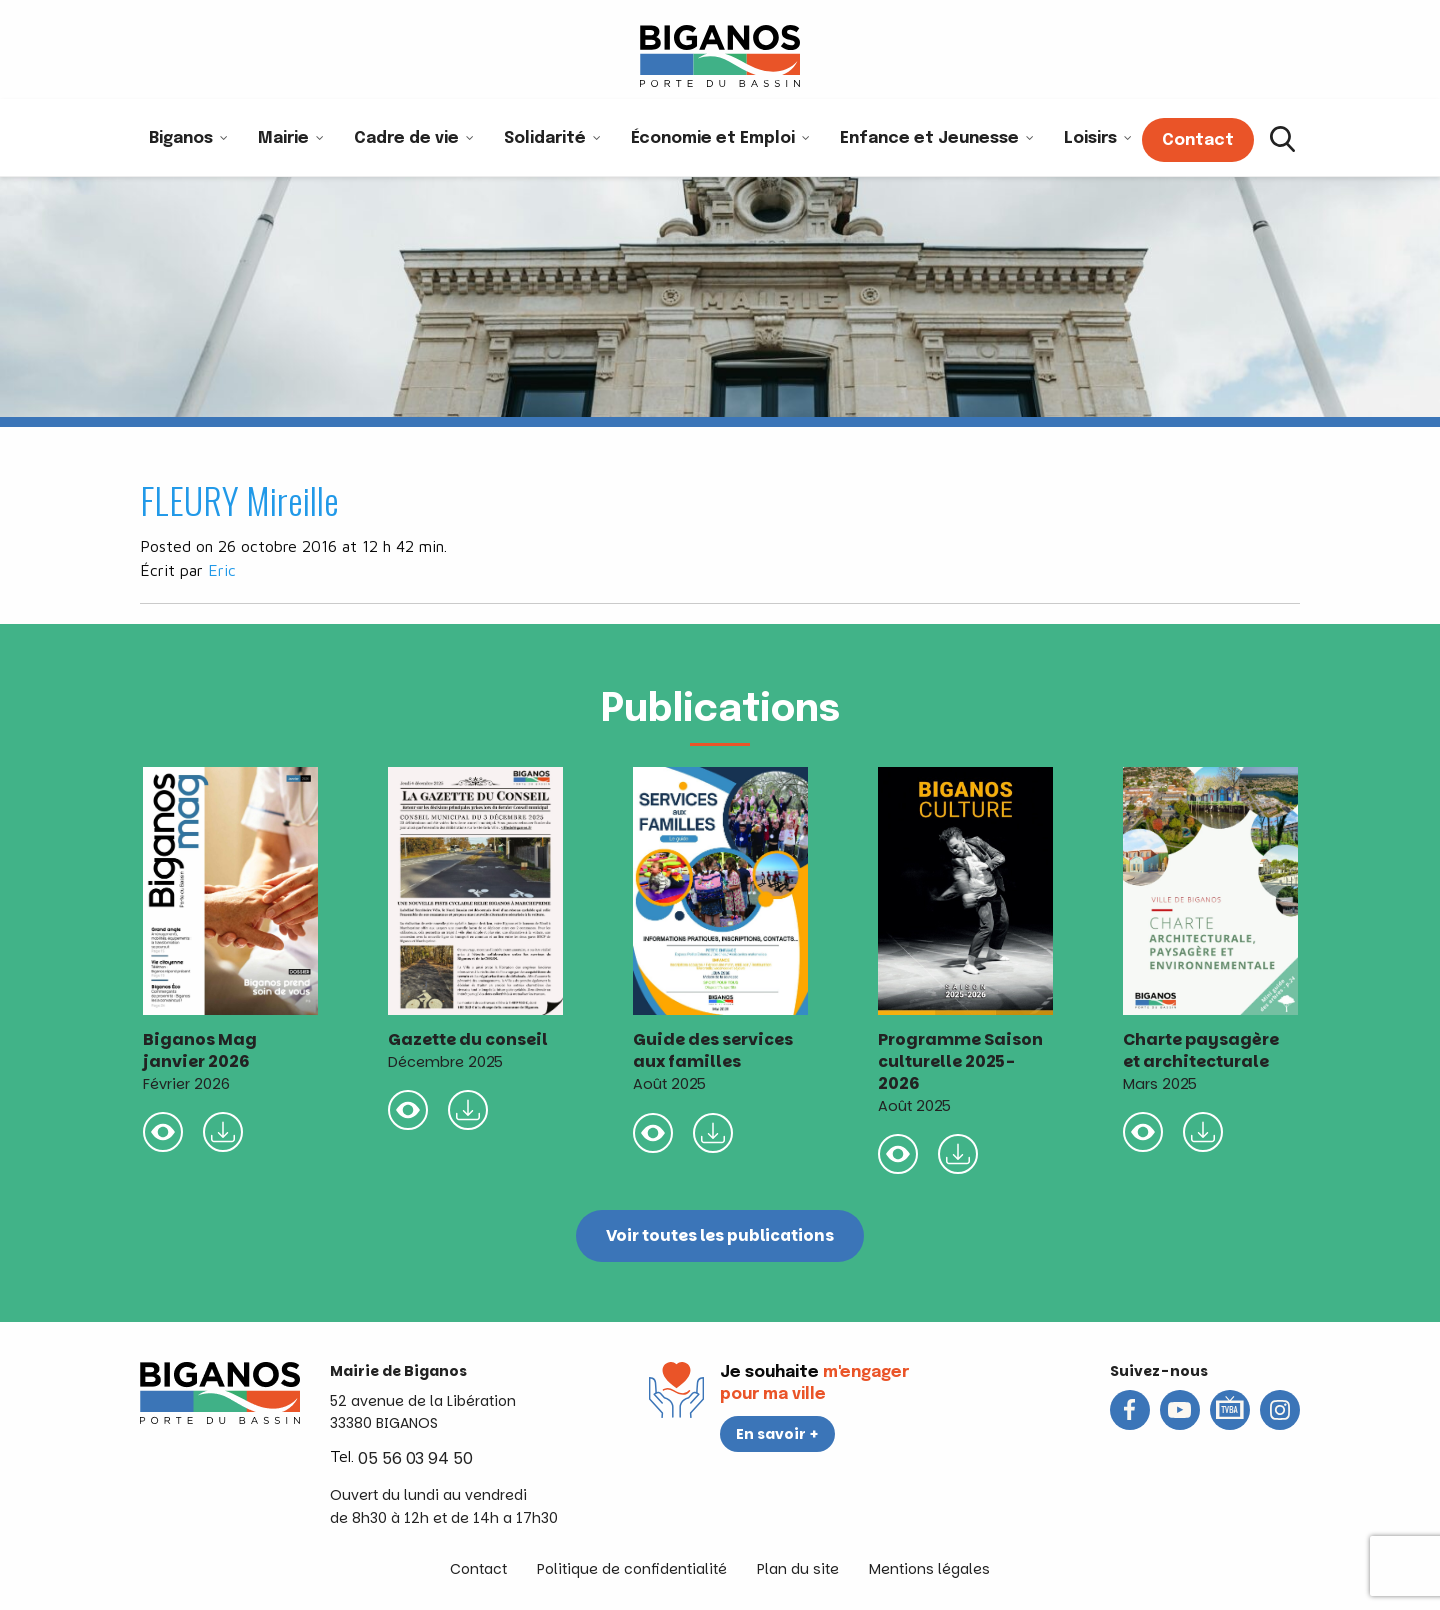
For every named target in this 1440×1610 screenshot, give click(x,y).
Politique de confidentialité (632, 1569)
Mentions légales (929, 1569)
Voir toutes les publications (720, 1235)
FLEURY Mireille (239, 499)
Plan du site (798, 1569)
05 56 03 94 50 (415, 1458)
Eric (222, 570)
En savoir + (777, 1434)
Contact (478, 1569)
